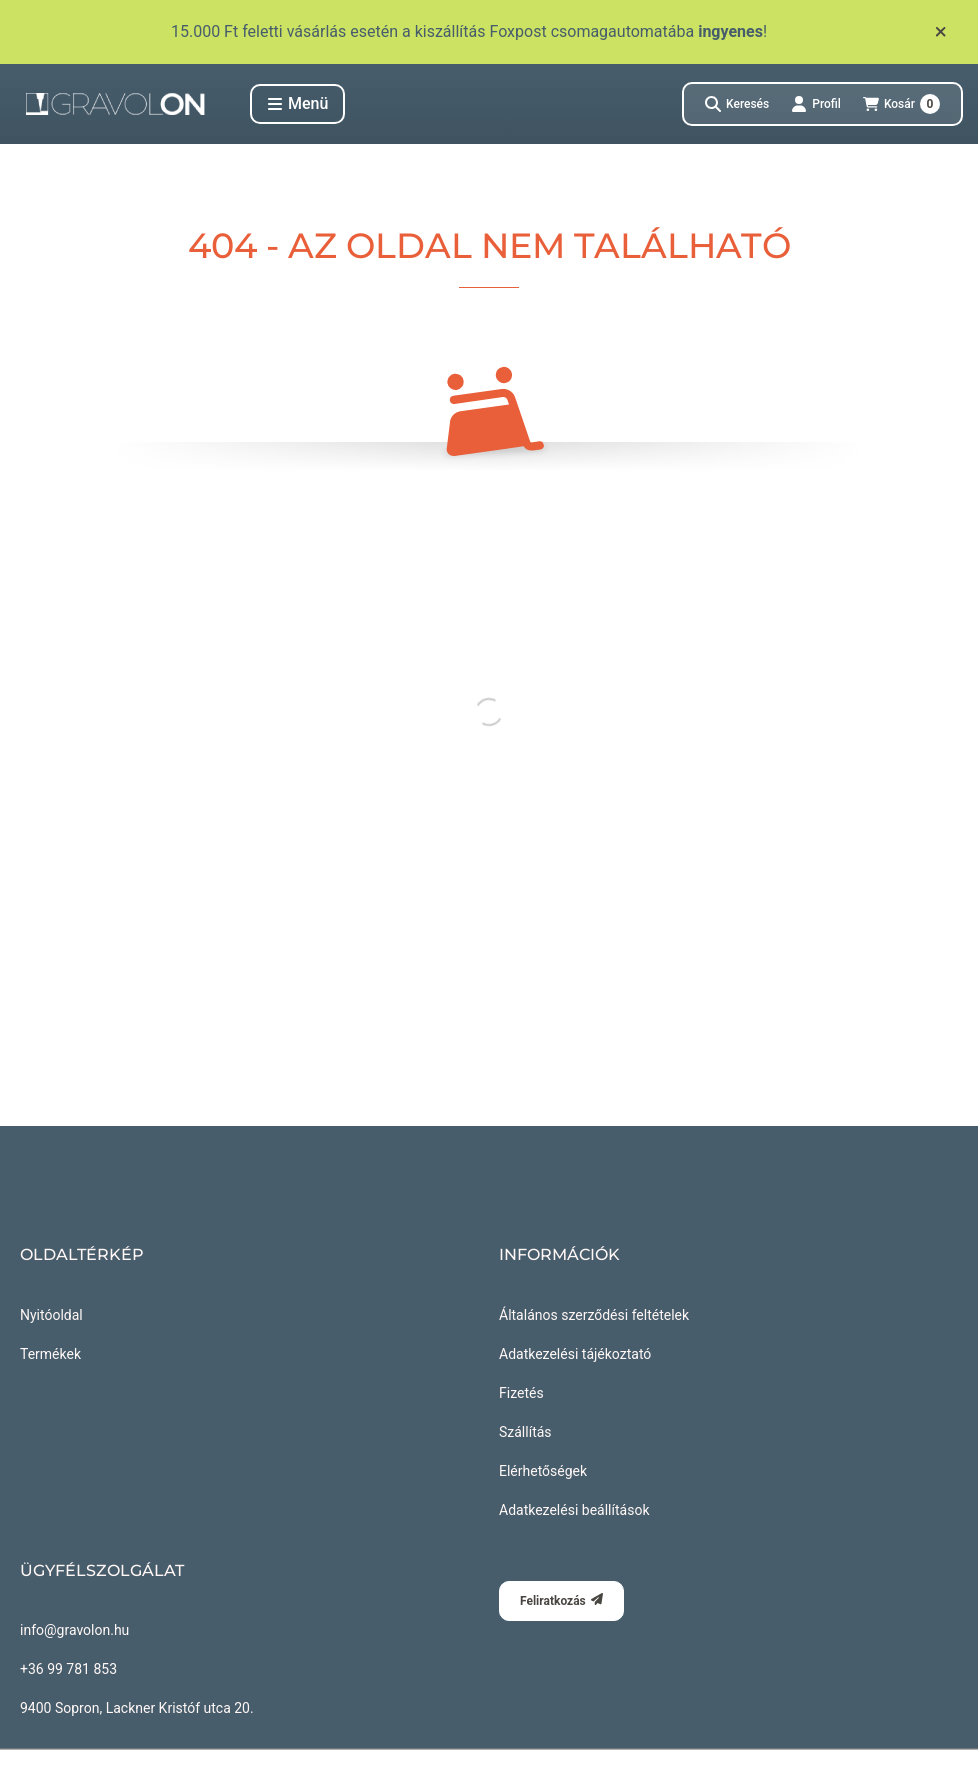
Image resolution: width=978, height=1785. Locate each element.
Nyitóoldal (51, 1315)
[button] (297, 104)
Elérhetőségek (543, 1471)
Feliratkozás (561, 1600)
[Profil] (816, 104)
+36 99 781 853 (68, 1669)
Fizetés (521, 1393)
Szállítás (525, 1432)
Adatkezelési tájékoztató (575, 1354)
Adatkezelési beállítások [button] (574, 1510)
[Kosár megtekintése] (901, 104)
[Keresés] (737, 104)
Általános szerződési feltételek (594, 1315)
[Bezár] (940, 32)
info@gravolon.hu (74, 1630)
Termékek (50, 1354)
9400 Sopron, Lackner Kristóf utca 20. (137, 1708)
